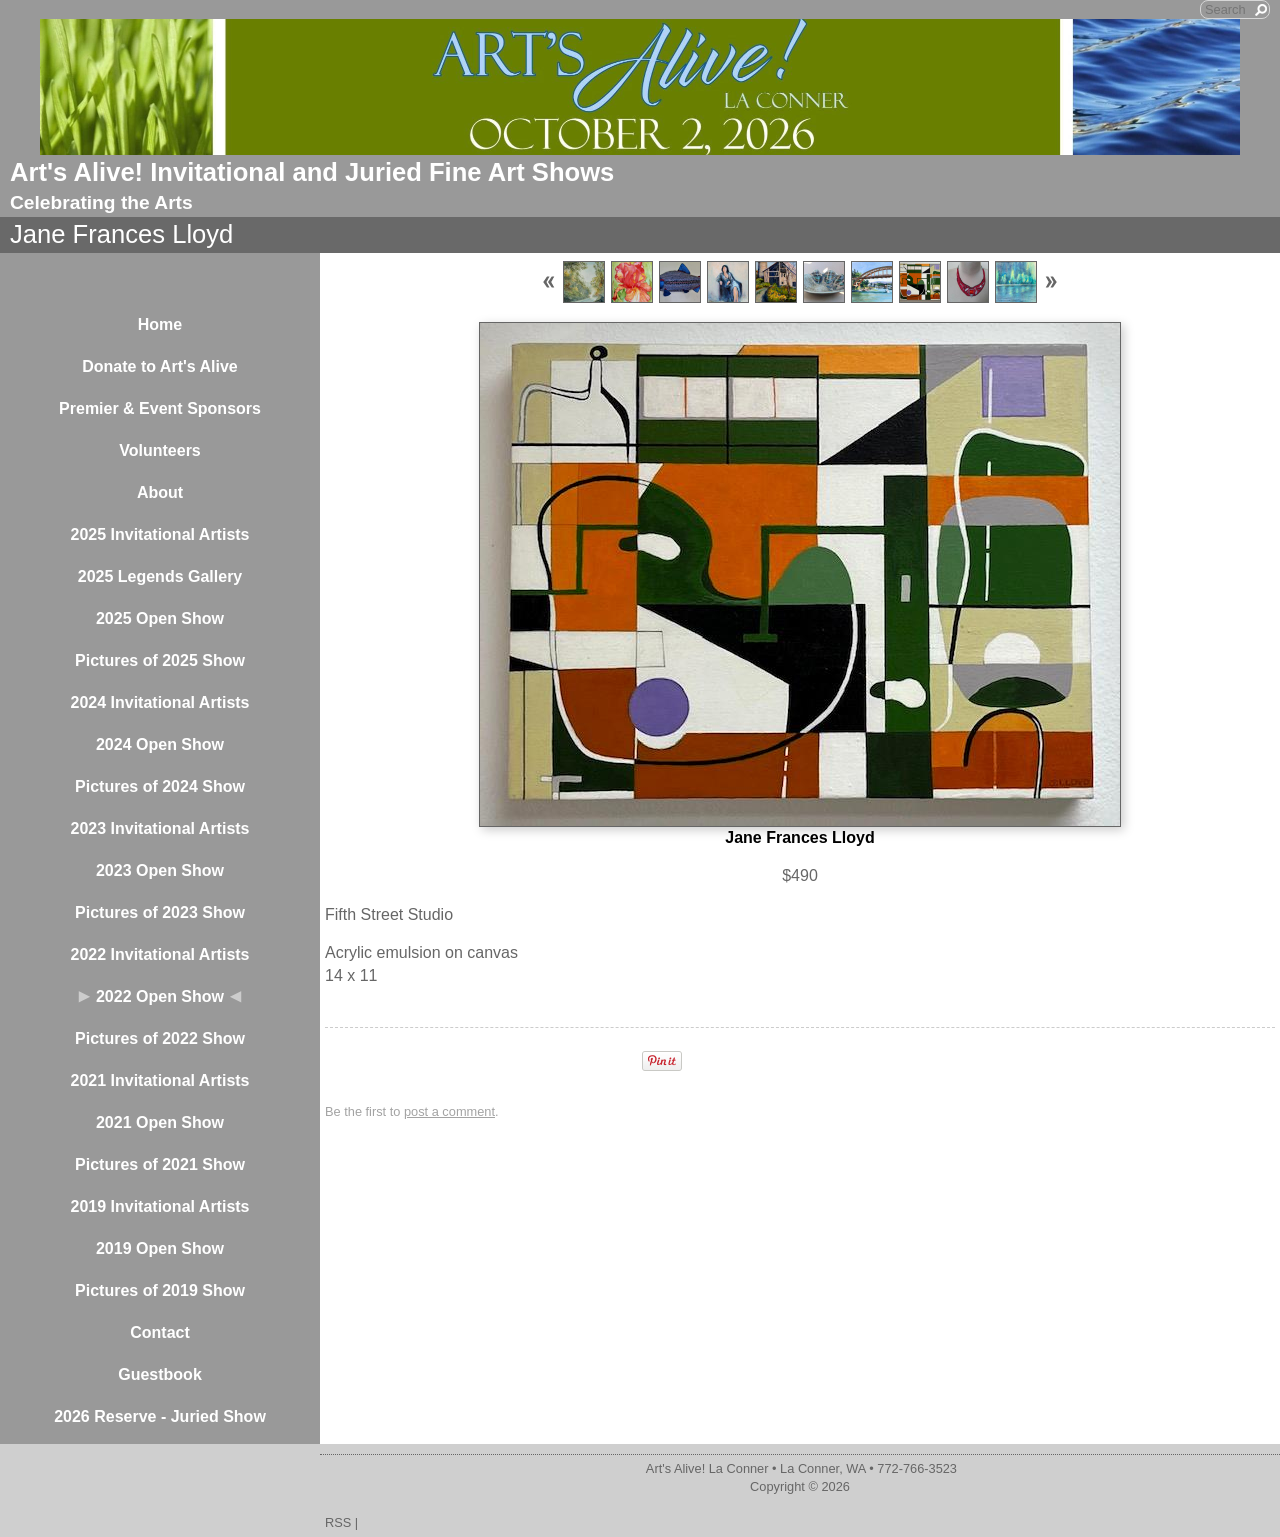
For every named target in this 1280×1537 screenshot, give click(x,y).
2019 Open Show (160, 1248)
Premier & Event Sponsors (160, 408)
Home (160, 324)
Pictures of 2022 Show (160, 1038)
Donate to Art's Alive (160, 366)
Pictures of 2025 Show (160, 660)
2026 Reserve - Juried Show (160, 1416)
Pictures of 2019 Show (160, 1290)
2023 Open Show (160, 870)
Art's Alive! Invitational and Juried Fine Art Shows (312, 172)
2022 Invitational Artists (159, 954)
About (160, 492)
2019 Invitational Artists (159, 1206)
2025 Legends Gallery (160, 576)
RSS (338, 1522)
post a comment (449, 1111)
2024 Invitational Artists (159, 702)
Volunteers (160, 450)
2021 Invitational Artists (159, 1080)
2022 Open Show (160, 996)
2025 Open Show (160, 618)
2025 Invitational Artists (159, 534)
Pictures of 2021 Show (160, 1164)
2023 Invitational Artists (159, 828)
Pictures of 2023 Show (160, 912)
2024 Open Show (160, 744)
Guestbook (160, 1374)
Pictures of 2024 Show (160, 786)
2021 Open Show (160, 1122)
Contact (160, 1332)
